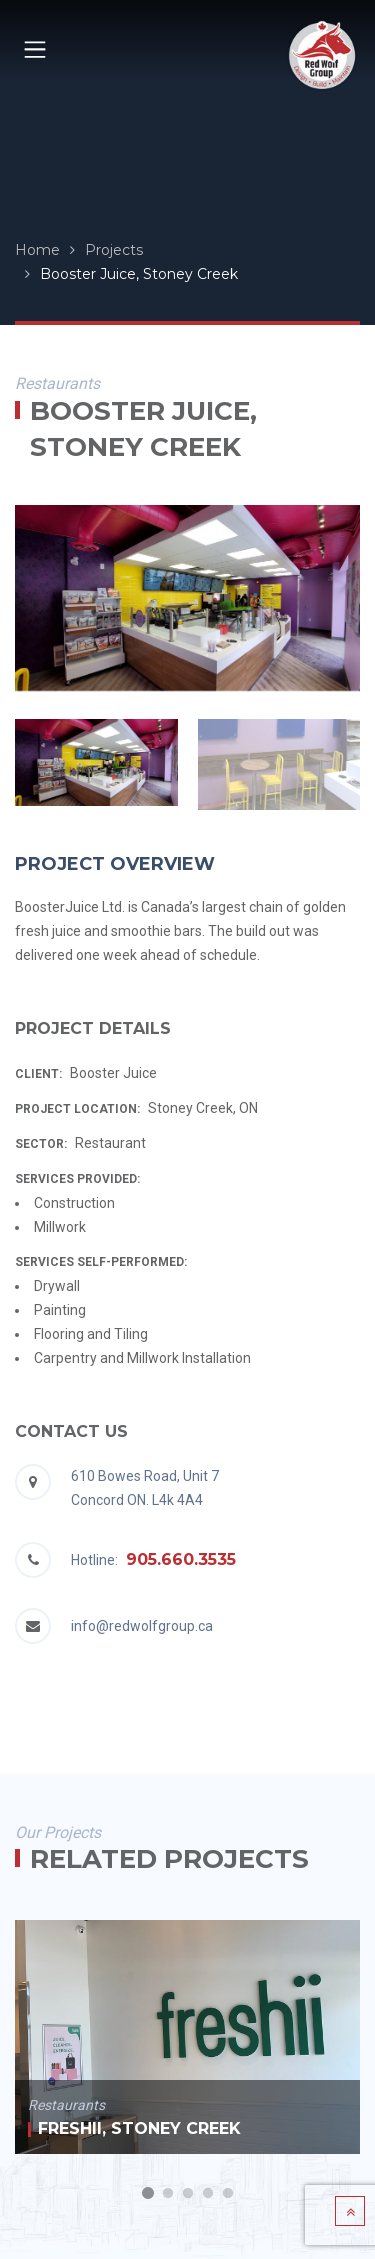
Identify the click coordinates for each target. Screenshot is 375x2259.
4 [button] (208, 2194)
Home (37, 250)
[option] (187, 597)
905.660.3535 (181, 1559)
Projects (114, 250)
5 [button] (228, 2194)
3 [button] (188, 2194)
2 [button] (168, 2194)
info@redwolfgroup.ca (142, 1626)
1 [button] (148, 2194)
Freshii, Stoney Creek (139, 2128)
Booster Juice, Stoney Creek (139, 274)
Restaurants (66, 2105)
